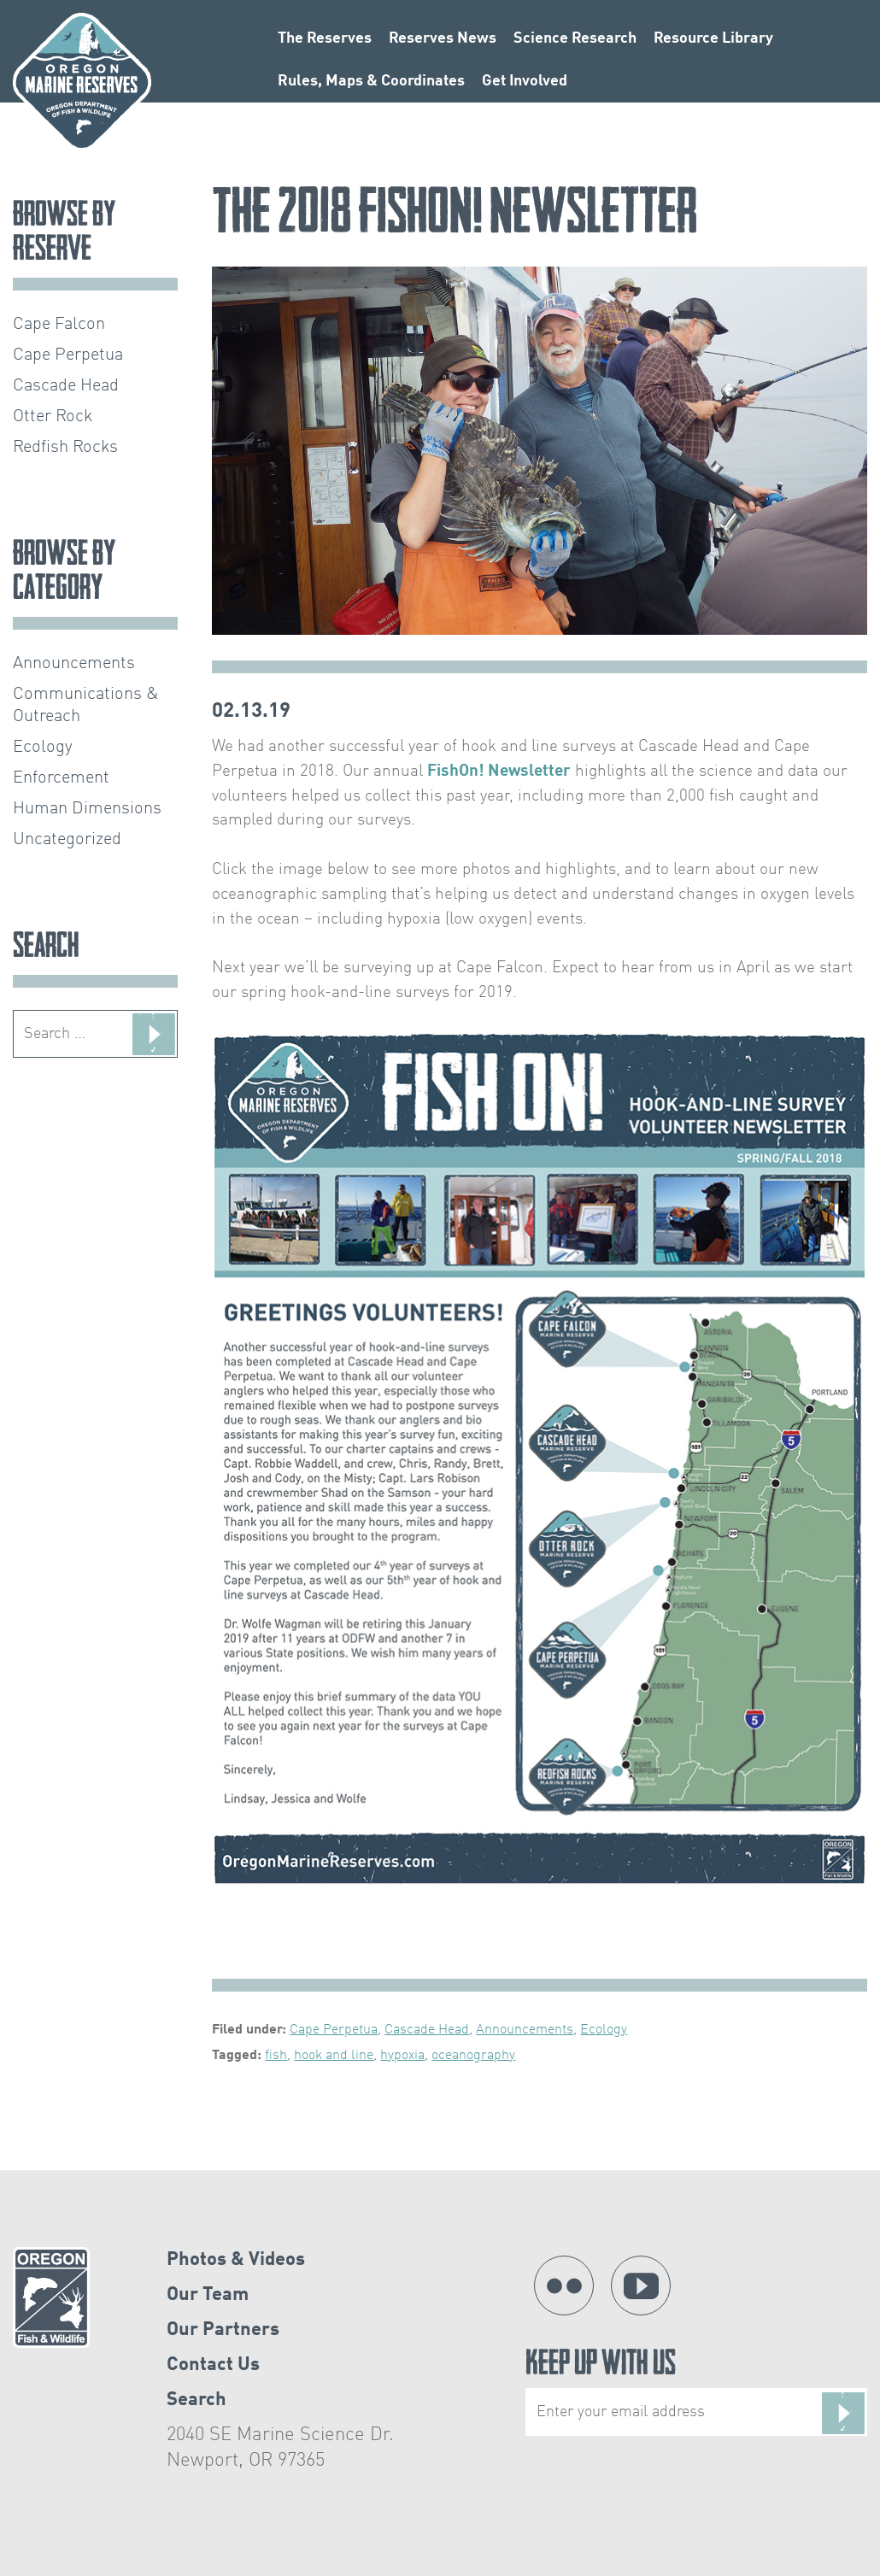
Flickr (564, 2285)
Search (196, 2400)
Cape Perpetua (334, 2030)
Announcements (524, 2030)
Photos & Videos (236, 2259)
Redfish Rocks (65, 447)
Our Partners (223, 2330)
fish (276, 2056)
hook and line (333, 2056)
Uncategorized (67, 839)
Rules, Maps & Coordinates (371, 81)
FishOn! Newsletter (499, 771)
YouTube (641, 2285)
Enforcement (61, 778)
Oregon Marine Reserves (82, 82)
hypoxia (402, 2056)
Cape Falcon (59, 324)
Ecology (603, 2030)
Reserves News (442, 38)
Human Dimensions (87, 809)
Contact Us (213, 2365)
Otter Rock (53, 416)
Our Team (208, 2295)
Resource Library (713, 38)
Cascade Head (426, 2030)
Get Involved (524, 81)
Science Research (575, 38)
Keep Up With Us (696, 2393)
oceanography (473, 2056)
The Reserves (325, 38)
